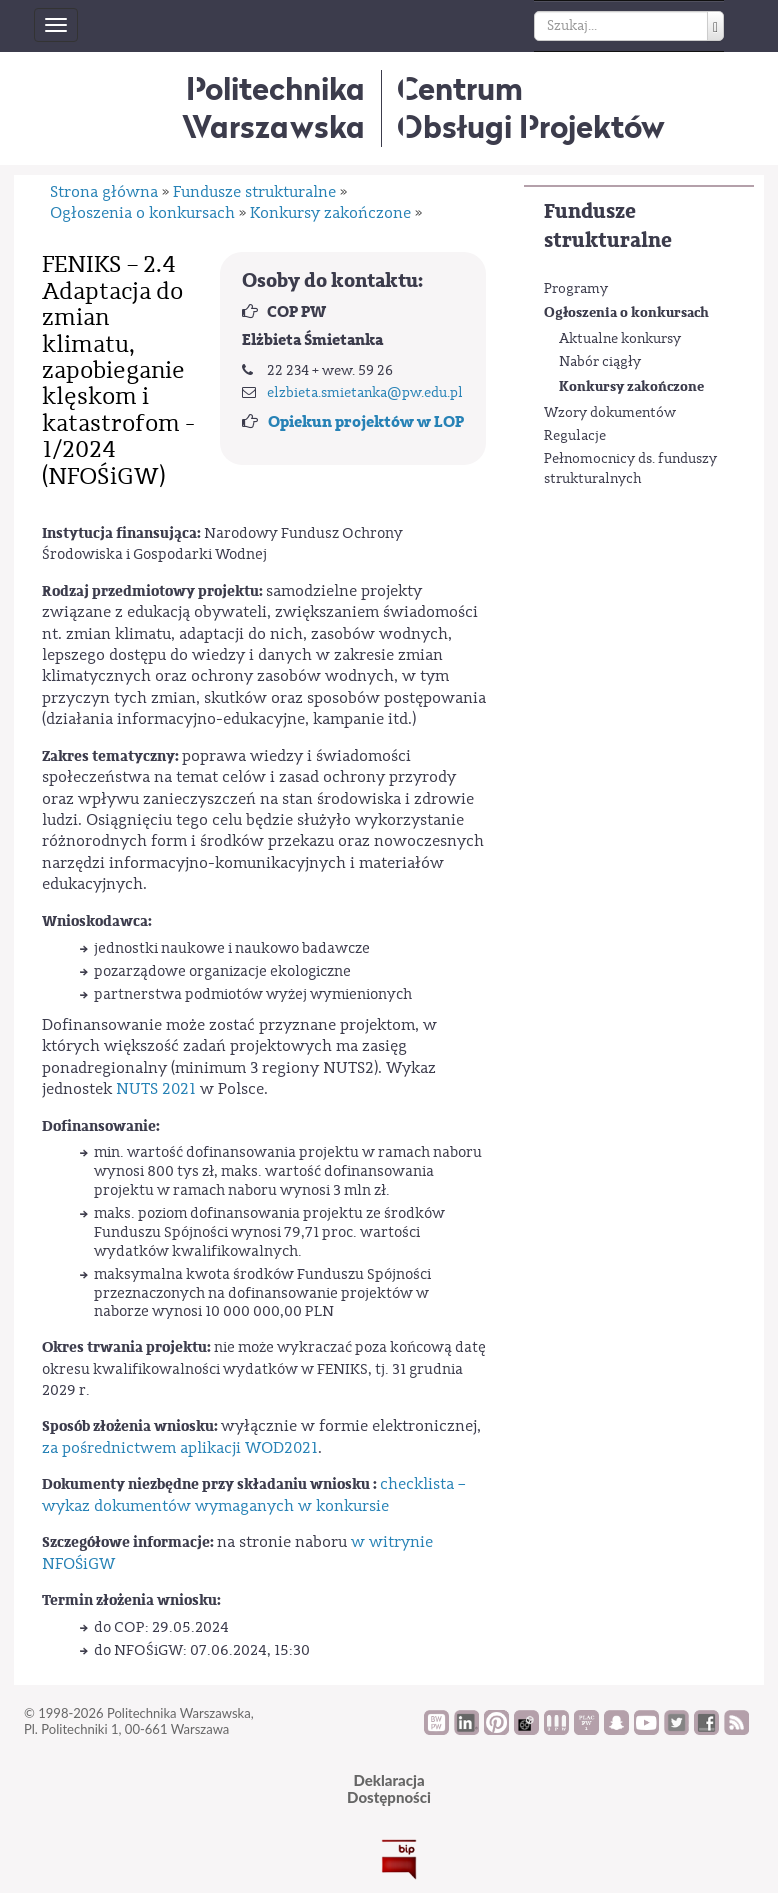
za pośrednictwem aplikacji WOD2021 (180, 1448)
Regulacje (575, 436)
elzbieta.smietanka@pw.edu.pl (365, 393)
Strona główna (104, 192)
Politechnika (273, 107)
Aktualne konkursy (620, 339)
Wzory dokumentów (610, 413)
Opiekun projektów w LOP (366, 422)
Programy (576, 289)
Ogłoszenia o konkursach (626, 312)
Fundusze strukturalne (608, 226)
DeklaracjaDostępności (389, 1788)
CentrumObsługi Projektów (531, 107)
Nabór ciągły (600, 362)
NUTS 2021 (158, 1089)
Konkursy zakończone (631, 386)
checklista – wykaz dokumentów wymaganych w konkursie (254, 1494)
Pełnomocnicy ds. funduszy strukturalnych (630, 469)
